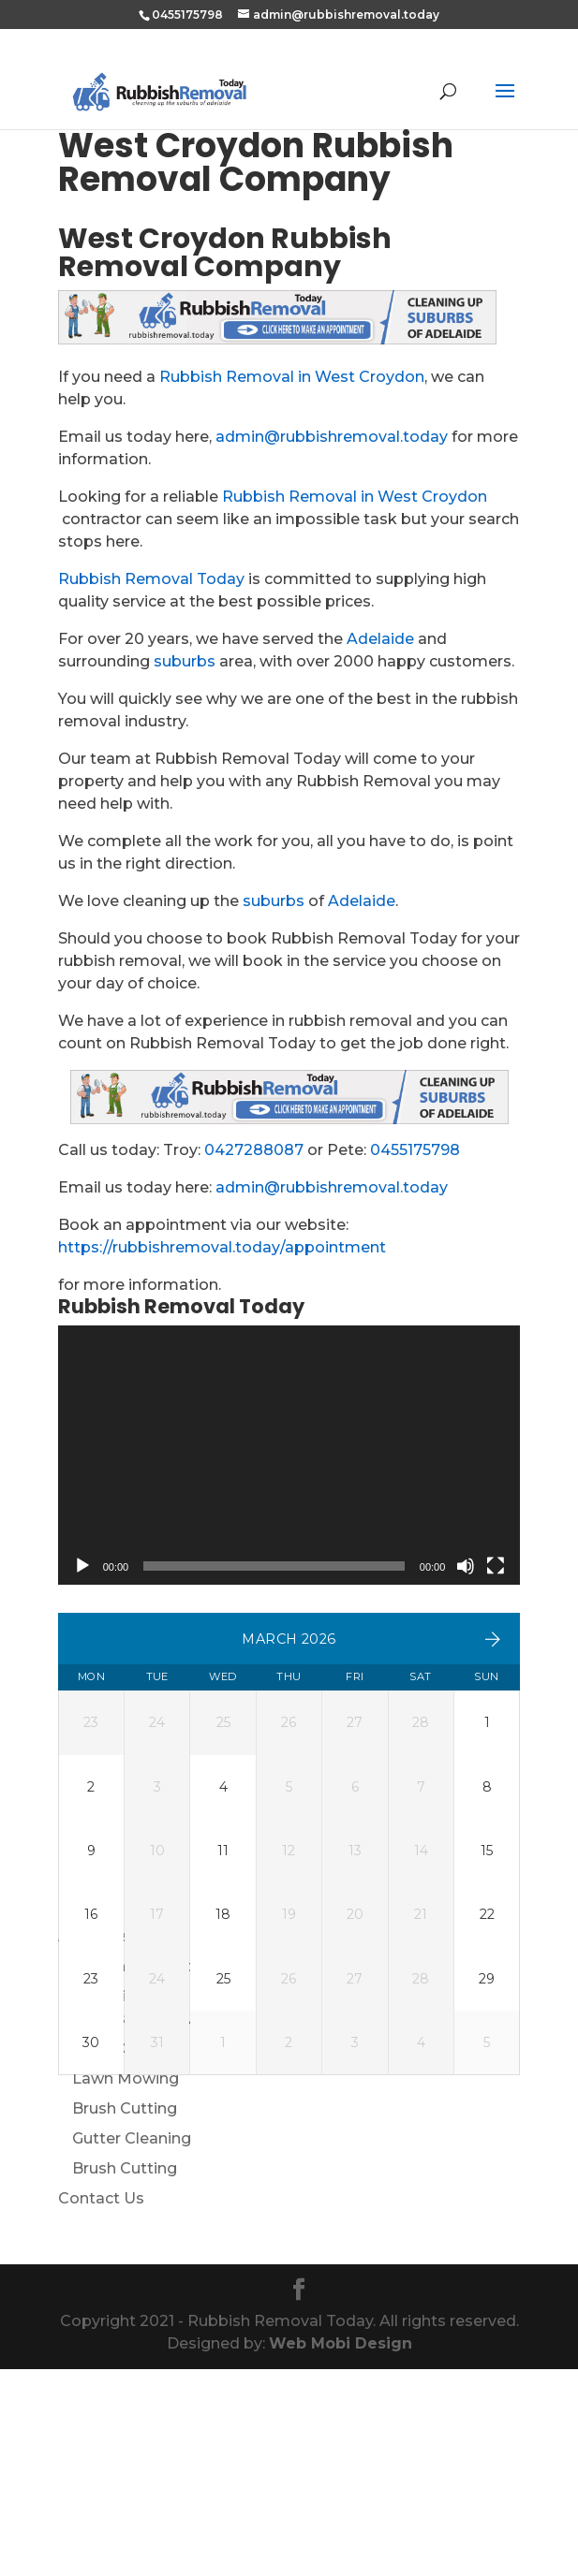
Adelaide (380, 639)
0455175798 (415, 1150)
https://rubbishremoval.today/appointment (222, 1247)
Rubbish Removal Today (151, 579)
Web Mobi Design (340, 2550)
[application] (289, 1455)
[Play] (82, 1566)
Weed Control (125, 2255)
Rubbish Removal (139, 2225)
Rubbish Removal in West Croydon (291, 377)
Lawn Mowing (125, 2285)
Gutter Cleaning (131, 2345)
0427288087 (254, 1150)
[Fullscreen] (495, 1566)
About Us (94, 2143)
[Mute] (465, 1566)
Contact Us (101, 2405)
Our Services (105, 2203)
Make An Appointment (145, 2173)
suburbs (184, 661)
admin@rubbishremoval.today (331, 437)
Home (82, 2113)
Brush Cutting (124, 2315)
